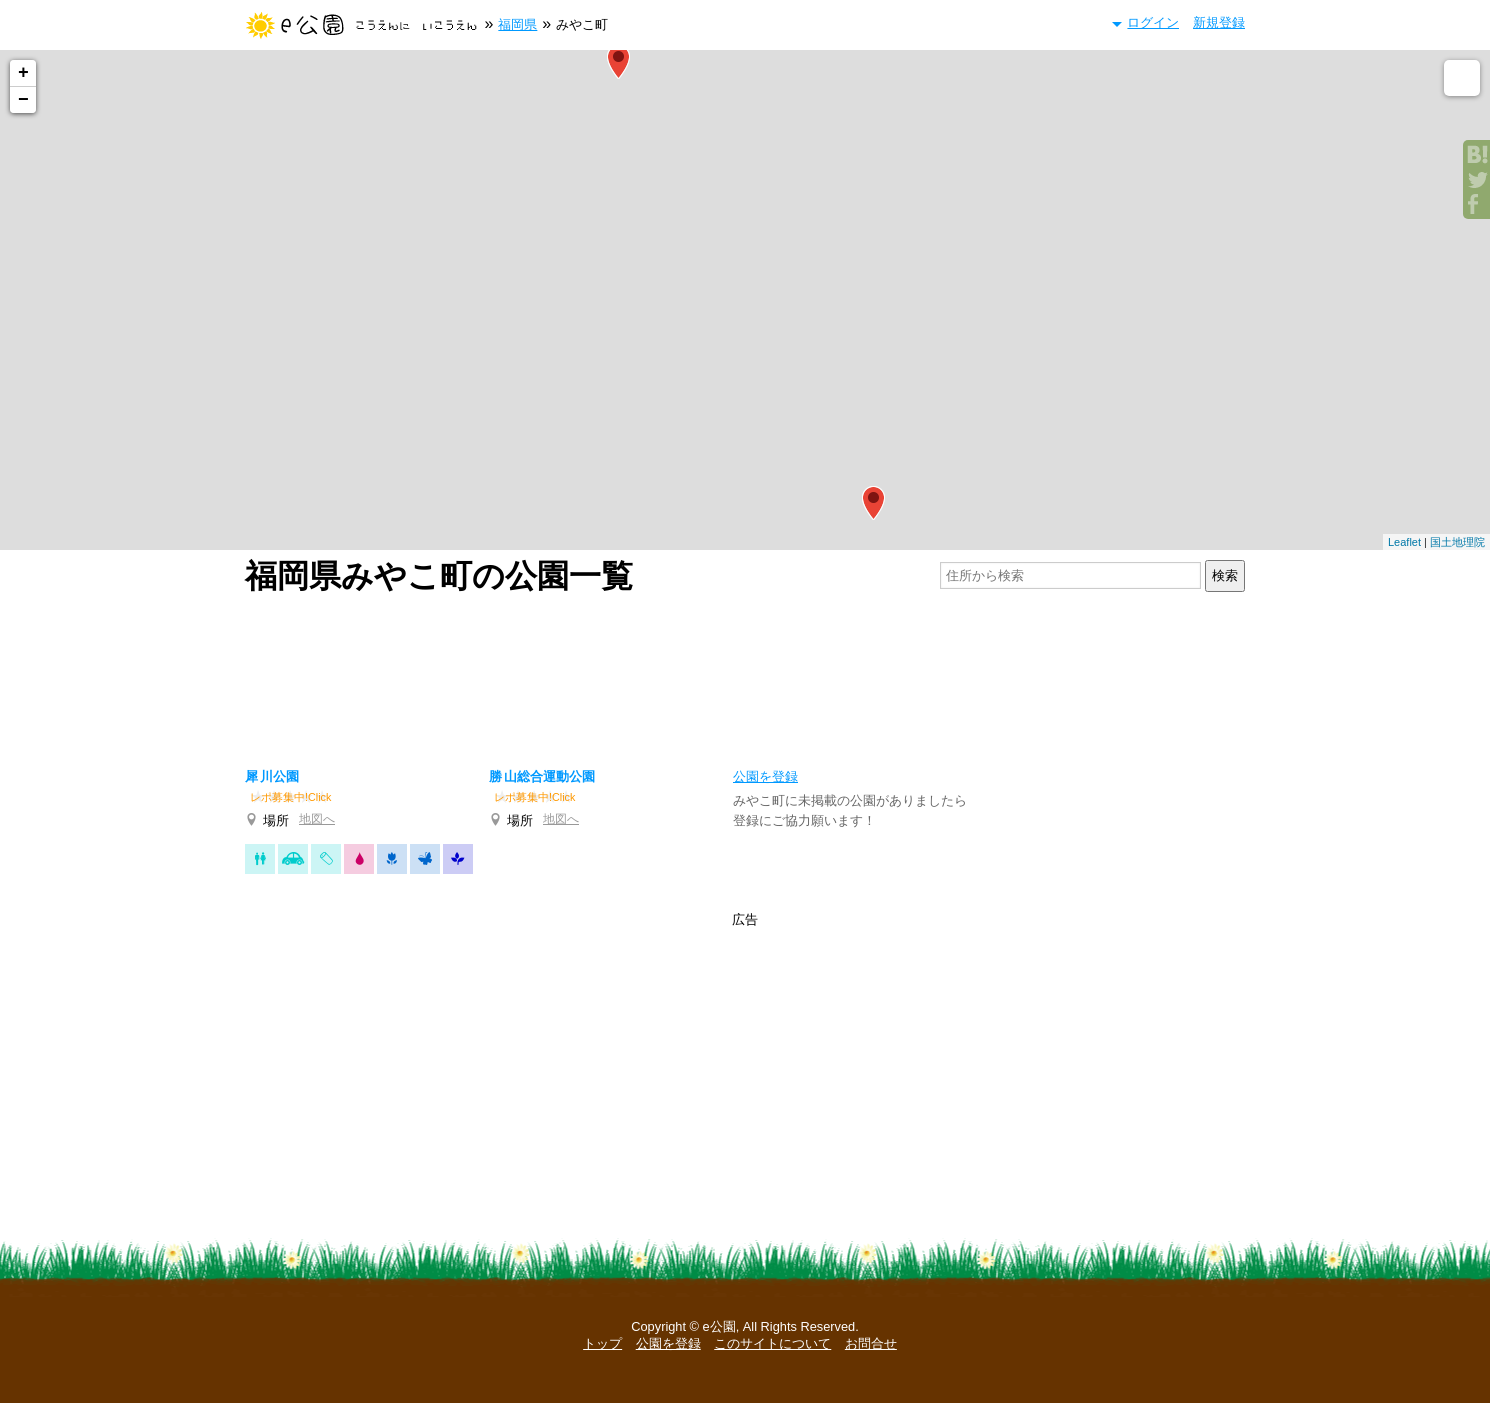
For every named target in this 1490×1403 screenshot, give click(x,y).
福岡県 (517, 24)
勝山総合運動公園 (542, 776)
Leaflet (1404, 542)
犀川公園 (272, 776)
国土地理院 (1457, 542)
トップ (602, 1343)
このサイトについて (772, 1343)
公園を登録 (668, 1343)
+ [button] (23, 73)
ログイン (1153, 22)
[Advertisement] (745, 676)
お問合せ (871, 1343)
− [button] (23, 100)
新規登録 (1219, 22)
